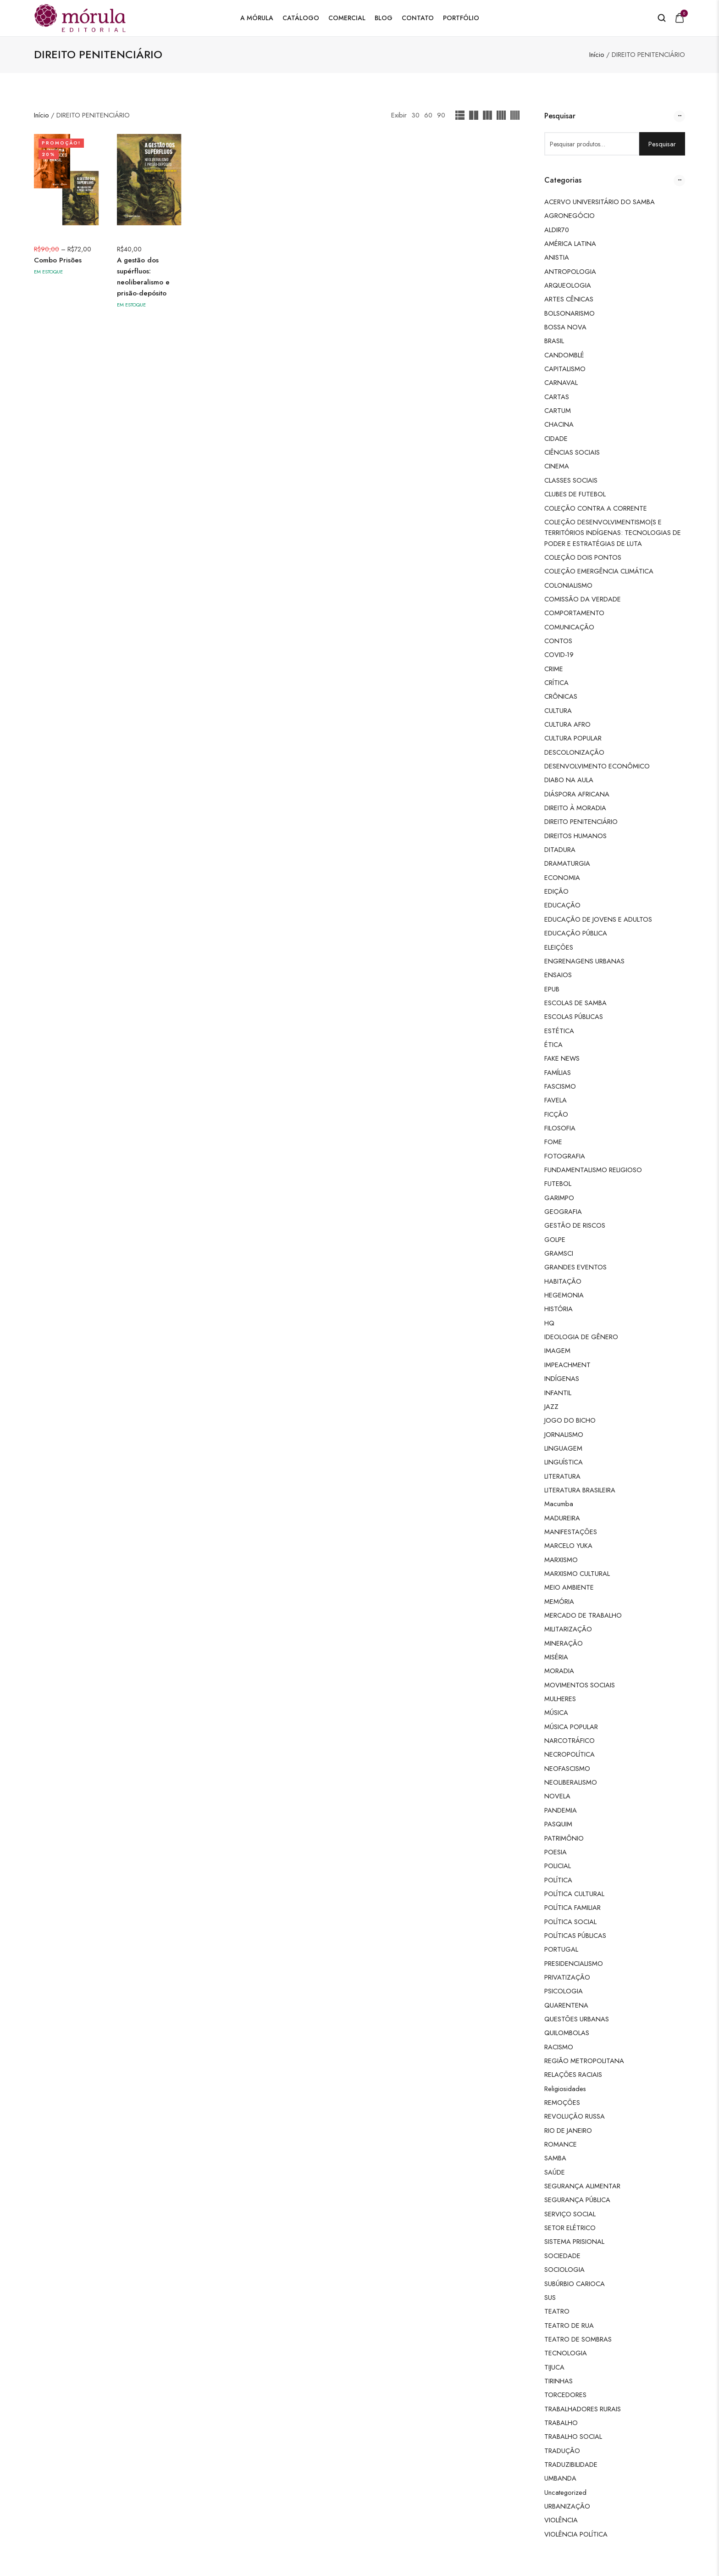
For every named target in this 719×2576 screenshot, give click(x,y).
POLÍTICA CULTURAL (574, 1893)
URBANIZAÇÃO (567, 2506)
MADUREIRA (562, 1518)
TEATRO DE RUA (569, 2325)
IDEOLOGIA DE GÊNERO (581, 1336)
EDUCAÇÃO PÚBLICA (575, 933)
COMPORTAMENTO (574, 613)
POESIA (555, 1852)
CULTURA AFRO (567, 724)
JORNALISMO (563, 1434)
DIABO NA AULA (568, 779)
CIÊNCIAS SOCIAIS (572, 452)
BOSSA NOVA (565, 327)
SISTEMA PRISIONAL (574, 2241)
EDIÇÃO (556, 891)
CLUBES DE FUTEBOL (575, 494)
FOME (553, 1141)
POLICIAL (557, 1865)
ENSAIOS (558, 974)
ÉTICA (553, 1044)
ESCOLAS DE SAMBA (575, 1002)
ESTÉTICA (559, 1030)
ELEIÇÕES (558, 947)
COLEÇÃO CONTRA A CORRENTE (595, 508)
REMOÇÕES (562, 2102)
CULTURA (558, 710)
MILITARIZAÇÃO (568, 1629)
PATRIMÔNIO (564, 1838)
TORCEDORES (565, 2394)
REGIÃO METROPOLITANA (584, 2060)
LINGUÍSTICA (563, 1462)
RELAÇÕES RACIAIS (573, 2074)
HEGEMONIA (564, 1295)
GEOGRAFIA (563, 1211)
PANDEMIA (560, 1810)
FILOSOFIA (559, 1128)
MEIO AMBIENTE (569, 1587)
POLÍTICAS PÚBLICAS (575, 1935)
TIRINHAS (558, 2381)
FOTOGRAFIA (564, 1156)
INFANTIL (557, 1392)
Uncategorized (565, 2492)
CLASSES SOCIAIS (570, 480)
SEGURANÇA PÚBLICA (577, 2199)
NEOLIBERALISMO (570, 1782)
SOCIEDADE (562, 2255)
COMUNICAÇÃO (569, 627)
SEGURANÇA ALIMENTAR (582, 2186)
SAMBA (555, 2158)
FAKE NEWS (562, 1058)
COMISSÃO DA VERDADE (582, 599)
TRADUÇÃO (562, 2450)
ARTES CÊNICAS (568, 299)
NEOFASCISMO (567, 1768)
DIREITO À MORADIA (575, 807)
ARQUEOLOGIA (567, 285)
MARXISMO (561, 1559)
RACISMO (558, 2047)
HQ (549, 1323)
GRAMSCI (558, 1253)
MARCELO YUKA (568, 1545)
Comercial (346, 18)
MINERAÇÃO (563, 1643)
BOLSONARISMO (569, 313)
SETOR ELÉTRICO (570, 2227)
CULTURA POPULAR (573, 738)
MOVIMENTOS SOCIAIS (579, 1685)
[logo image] (80, 17)
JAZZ (551, 1406)
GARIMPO (559, 1197)
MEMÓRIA (559, 1601)
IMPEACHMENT (567, 1364)
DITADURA (559, 849)
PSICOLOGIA (563, 1991)
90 (441, 115)
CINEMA (556, 466)
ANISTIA (556, 257)
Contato (418, 18)
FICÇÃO (556, 1114)
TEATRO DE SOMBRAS (578, 2339)
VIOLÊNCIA (561, 2520)
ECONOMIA (562, 877)
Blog (384, 18)
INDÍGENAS (561, 1378)
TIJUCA (554, 2367)
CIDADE (556, 438)
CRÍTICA (556, 682)
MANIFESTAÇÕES (570, 1531)
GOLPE (554, 1239)
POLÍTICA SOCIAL (570, 1921)
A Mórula (256, 18)
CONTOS (558, 640)
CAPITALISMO (565, 368)
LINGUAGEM (563, 1448)
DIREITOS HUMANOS (575, 835)
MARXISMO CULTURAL (577, 1573)
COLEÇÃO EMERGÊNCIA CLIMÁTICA (598, 571)
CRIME (553, 668)
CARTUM (557, 410)
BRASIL (554, 340)
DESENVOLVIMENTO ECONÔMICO (597, 766)
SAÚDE (554, 2172)
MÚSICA (556, 1712)
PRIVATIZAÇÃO (567, 1977)
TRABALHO (561, 2422)
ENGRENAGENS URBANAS (584, 961)
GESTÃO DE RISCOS (574, 1225)
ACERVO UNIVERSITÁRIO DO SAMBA (599, 201)
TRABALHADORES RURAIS (582, 2409)
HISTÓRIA (558, 1308)
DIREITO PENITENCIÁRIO (581, 821)
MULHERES (560, 1698)
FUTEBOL (557, 1183)
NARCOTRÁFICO (569, 1740)
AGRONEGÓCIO (569, 215)
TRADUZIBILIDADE (570, 2464)
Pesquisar (662, 144)
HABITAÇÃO (562, 1281)
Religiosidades (565, 2088)
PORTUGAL (561, 1949)
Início (596, 54)
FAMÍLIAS (557, 1072)
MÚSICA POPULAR (571, 1726)
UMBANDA (560, 2478)
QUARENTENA (566, 2005)
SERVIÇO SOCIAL (570, 2214)
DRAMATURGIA (567, 863)
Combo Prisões (58, 260)
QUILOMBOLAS (566, 2032)
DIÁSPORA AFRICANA (576, 794)
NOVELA (557, 1796)
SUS (550, 2297)
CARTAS (556, 396)
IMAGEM (557, 1350)
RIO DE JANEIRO (568, 2130)
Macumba (558, 1503)
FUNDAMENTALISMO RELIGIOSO (593, 1169)
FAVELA (555, 1100)
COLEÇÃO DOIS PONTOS (582, 557)
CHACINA (559, 424)
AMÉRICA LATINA (570, 243)
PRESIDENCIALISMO (573, 1963)
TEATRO (557, 2311)
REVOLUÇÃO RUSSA (574, 2116)
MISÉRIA (556, 1657)
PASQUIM (558, 1824)
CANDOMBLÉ (564, 355)
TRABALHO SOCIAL (573, 2436)
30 (415, 115)
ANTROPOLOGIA (570, 271)
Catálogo (300, 18)
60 (428, 115)
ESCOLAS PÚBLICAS (573, 1016)
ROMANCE (560, 2144)
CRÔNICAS (560, 696)
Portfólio (461, 18)
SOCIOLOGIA (564, 2269)
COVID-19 (559, 654)
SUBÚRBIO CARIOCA (574, 2283)
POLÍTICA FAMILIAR (572, 1907)
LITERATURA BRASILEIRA (579, 1490)
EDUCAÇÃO (562, 905)
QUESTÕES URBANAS (576, 2019)
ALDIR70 (556, 229)
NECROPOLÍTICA (569, 1754)
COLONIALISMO (568, 585)
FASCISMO (560, 1086)
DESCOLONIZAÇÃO (574, 752)
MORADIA (559, 1670)
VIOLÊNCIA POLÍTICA (576, 2534)
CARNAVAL (561, 382)
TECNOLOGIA (565, 2353)
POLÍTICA (558, 1880)
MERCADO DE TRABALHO (583, 1615)
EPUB (551, 989)
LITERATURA (562, 1476)
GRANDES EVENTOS (575, 1267)
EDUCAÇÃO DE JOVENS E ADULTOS (598, 919)
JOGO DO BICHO (570, 1420)
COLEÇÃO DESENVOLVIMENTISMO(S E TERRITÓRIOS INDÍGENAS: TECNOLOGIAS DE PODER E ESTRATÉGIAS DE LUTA (612, 532)
